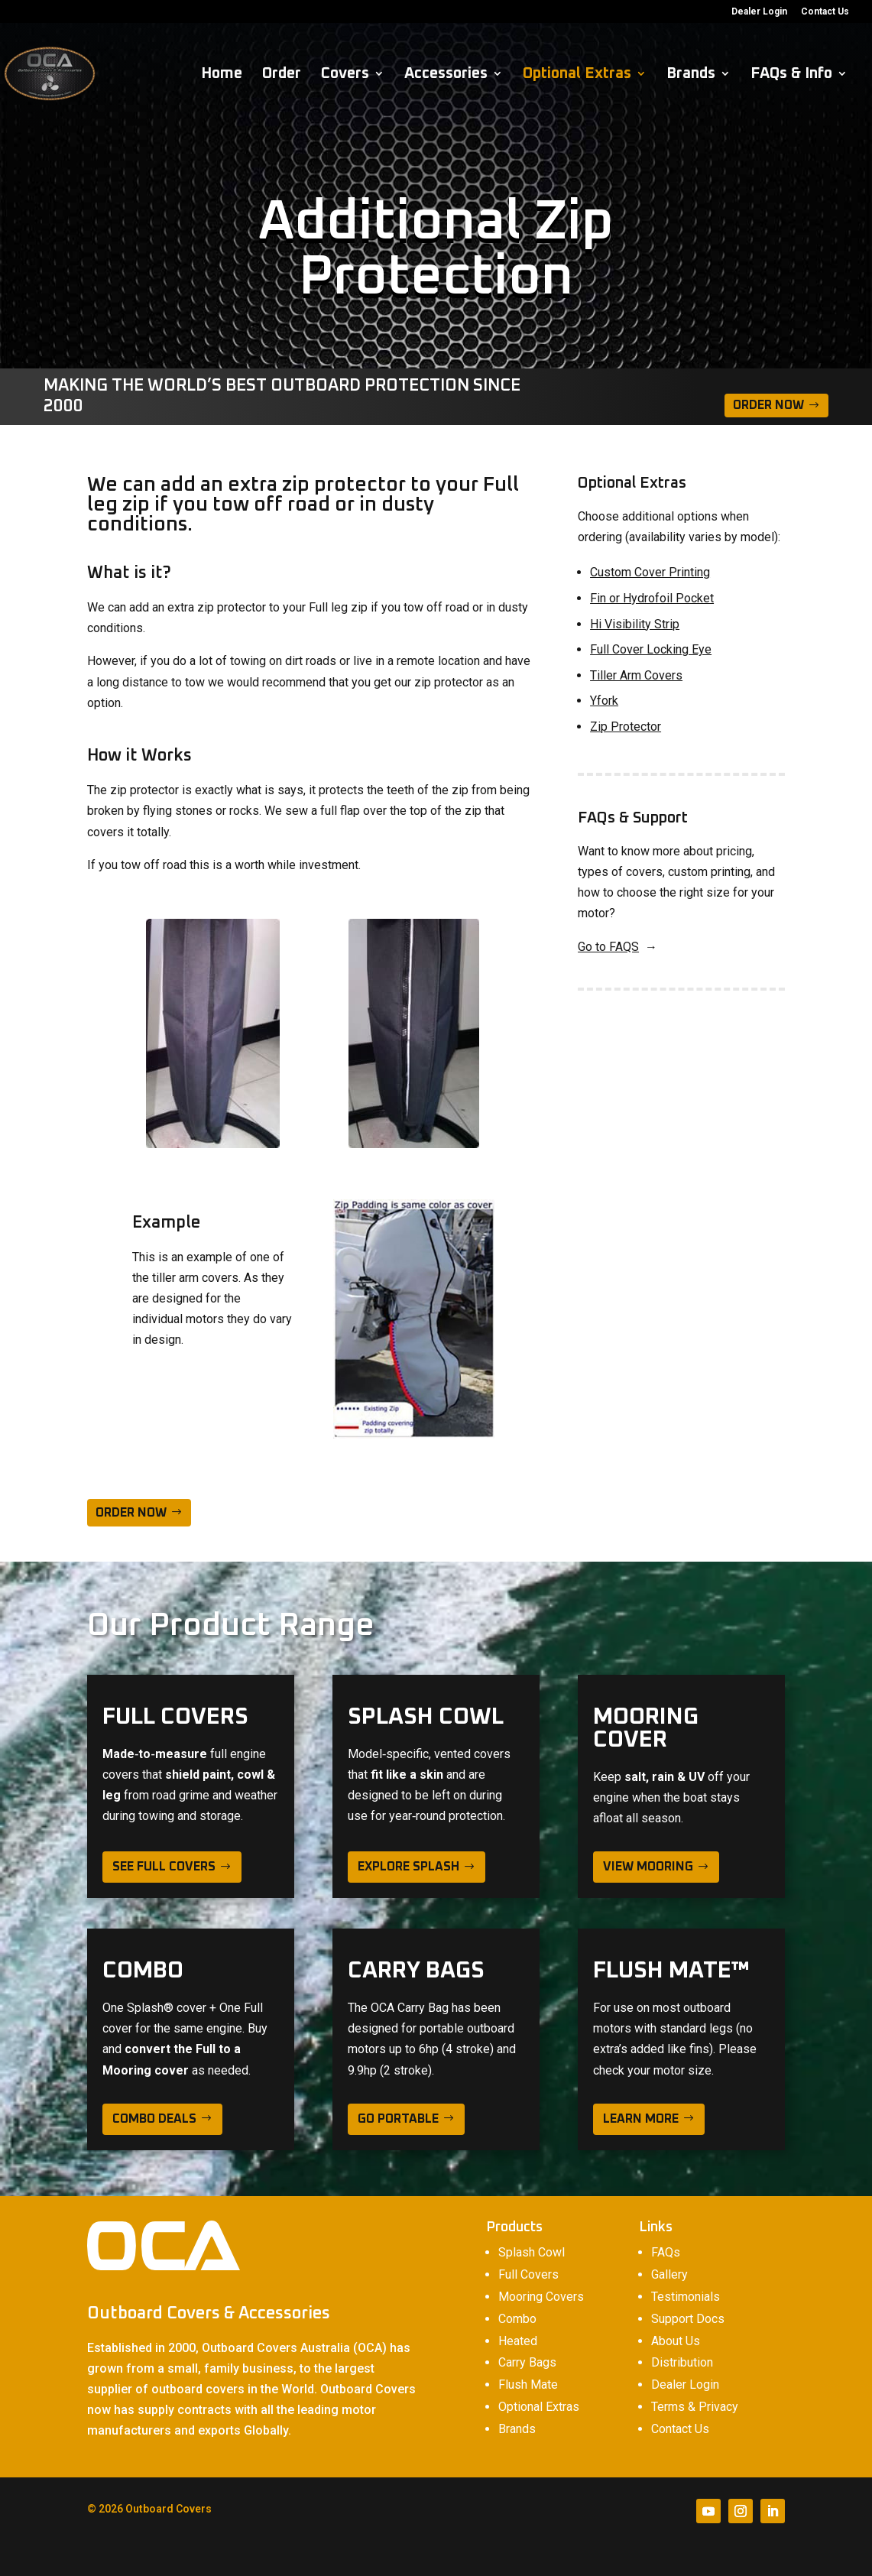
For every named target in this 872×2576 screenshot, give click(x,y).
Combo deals (154, 2119)
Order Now (768, 405)
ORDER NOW (131, 1513)
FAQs (665, 2252)
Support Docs (688, 2319)
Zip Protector (625, 726)
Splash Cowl (531, 2252)
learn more (641, 2119)
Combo (517, 2319)
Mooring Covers (541, 2296)
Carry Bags (527, 2362)
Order (281, 74)
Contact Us (825, 12)
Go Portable (398, 2119)
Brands (690, 74)
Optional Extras (577, 74)
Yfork (604, 700)
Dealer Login (759, 12)
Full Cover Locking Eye (651, 649)
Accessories (446, 74)
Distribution (682, 2362)
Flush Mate (528, 2384)
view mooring (648, 1867)
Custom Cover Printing (650, 572)
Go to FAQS (608, 946)
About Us (675, 2341)
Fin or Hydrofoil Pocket (652, 598)
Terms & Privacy (694, 2406)
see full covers (164, 1867)
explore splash (408, 1867)
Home (221, 74)
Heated (517, 2341)
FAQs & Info (791, 74)
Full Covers (528, 2274)
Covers (345, 74)
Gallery (669, 2274)
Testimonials (685, 2296)
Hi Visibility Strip (634, 624)
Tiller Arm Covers (636, 675)
